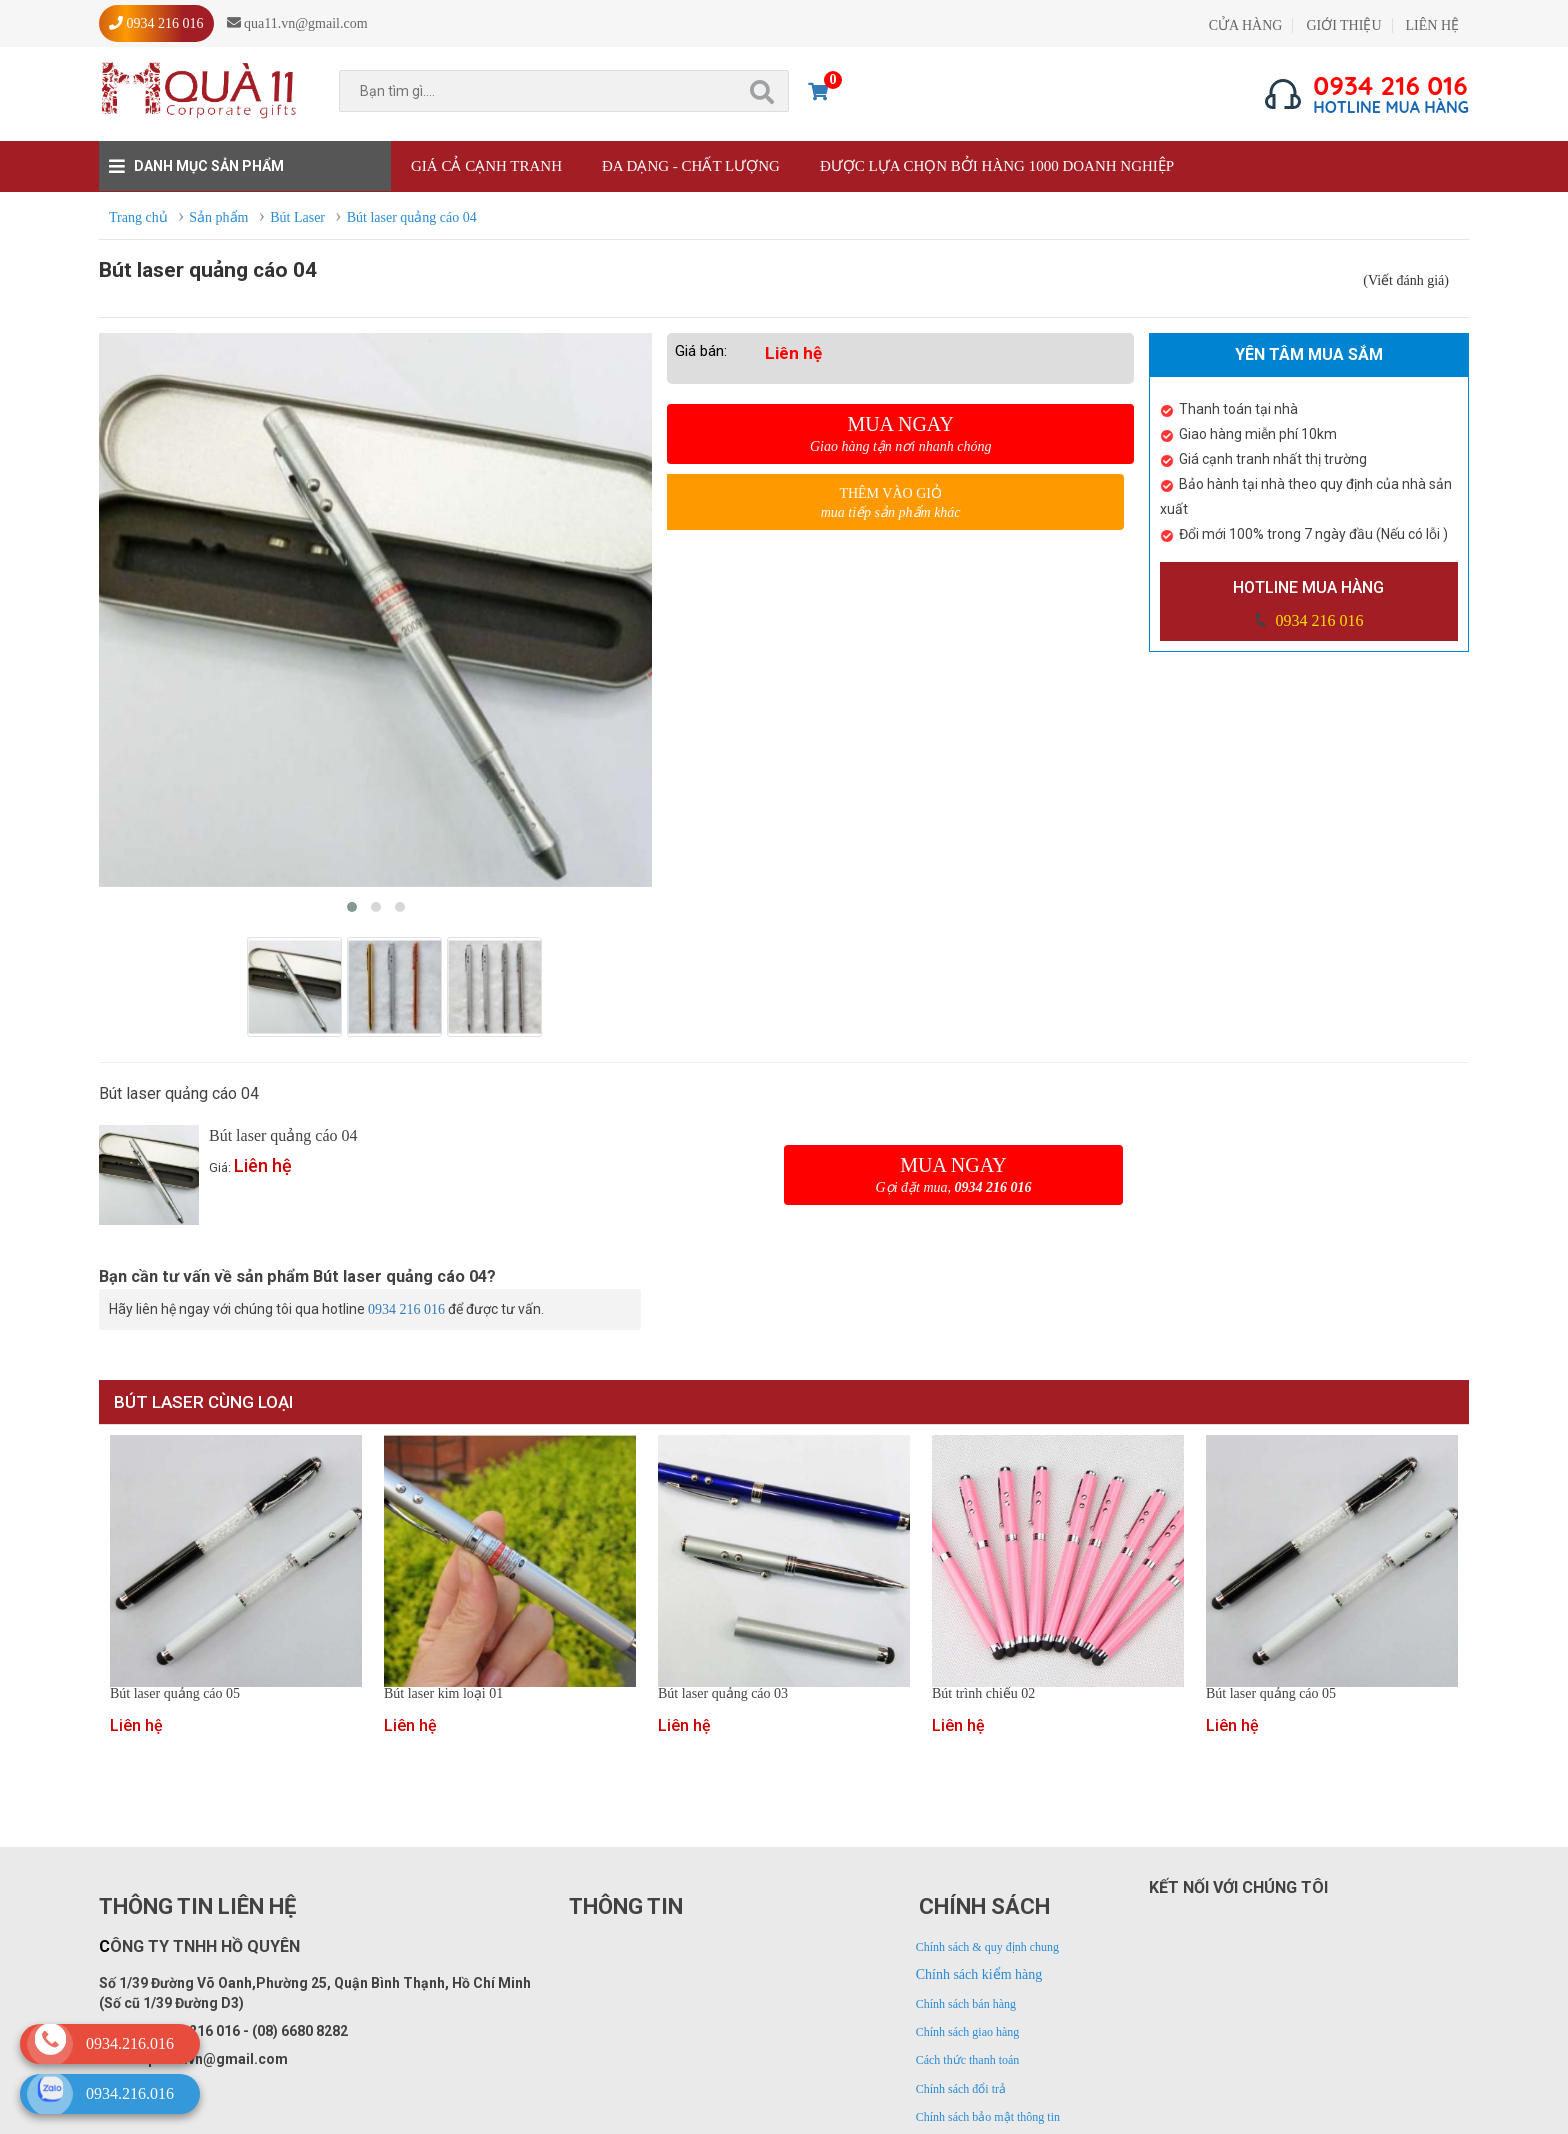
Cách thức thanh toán (968, 2060)
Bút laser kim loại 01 (443, 1694)
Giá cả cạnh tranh (486, 166)
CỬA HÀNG (1246, 25)
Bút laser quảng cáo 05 (175, 1694)
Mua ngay (900, 434)
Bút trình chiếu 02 (983, 1694)
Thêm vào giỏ (890, 503)
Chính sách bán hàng (966, 2004)
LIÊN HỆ (1433, 25)
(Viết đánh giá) (1406, 280)
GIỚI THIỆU (1343, 25)
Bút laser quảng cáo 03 (723, 1694)
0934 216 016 (1317, 620)
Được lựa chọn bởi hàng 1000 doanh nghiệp (997, 166)
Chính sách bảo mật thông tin (988, 2117)
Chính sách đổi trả (961, 2089)
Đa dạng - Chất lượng (691, 166)
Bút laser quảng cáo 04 (283, 1135)
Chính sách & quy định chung (987, 1947)
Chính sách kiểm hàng (979, 1974)
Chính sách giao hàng (968, 2032)
